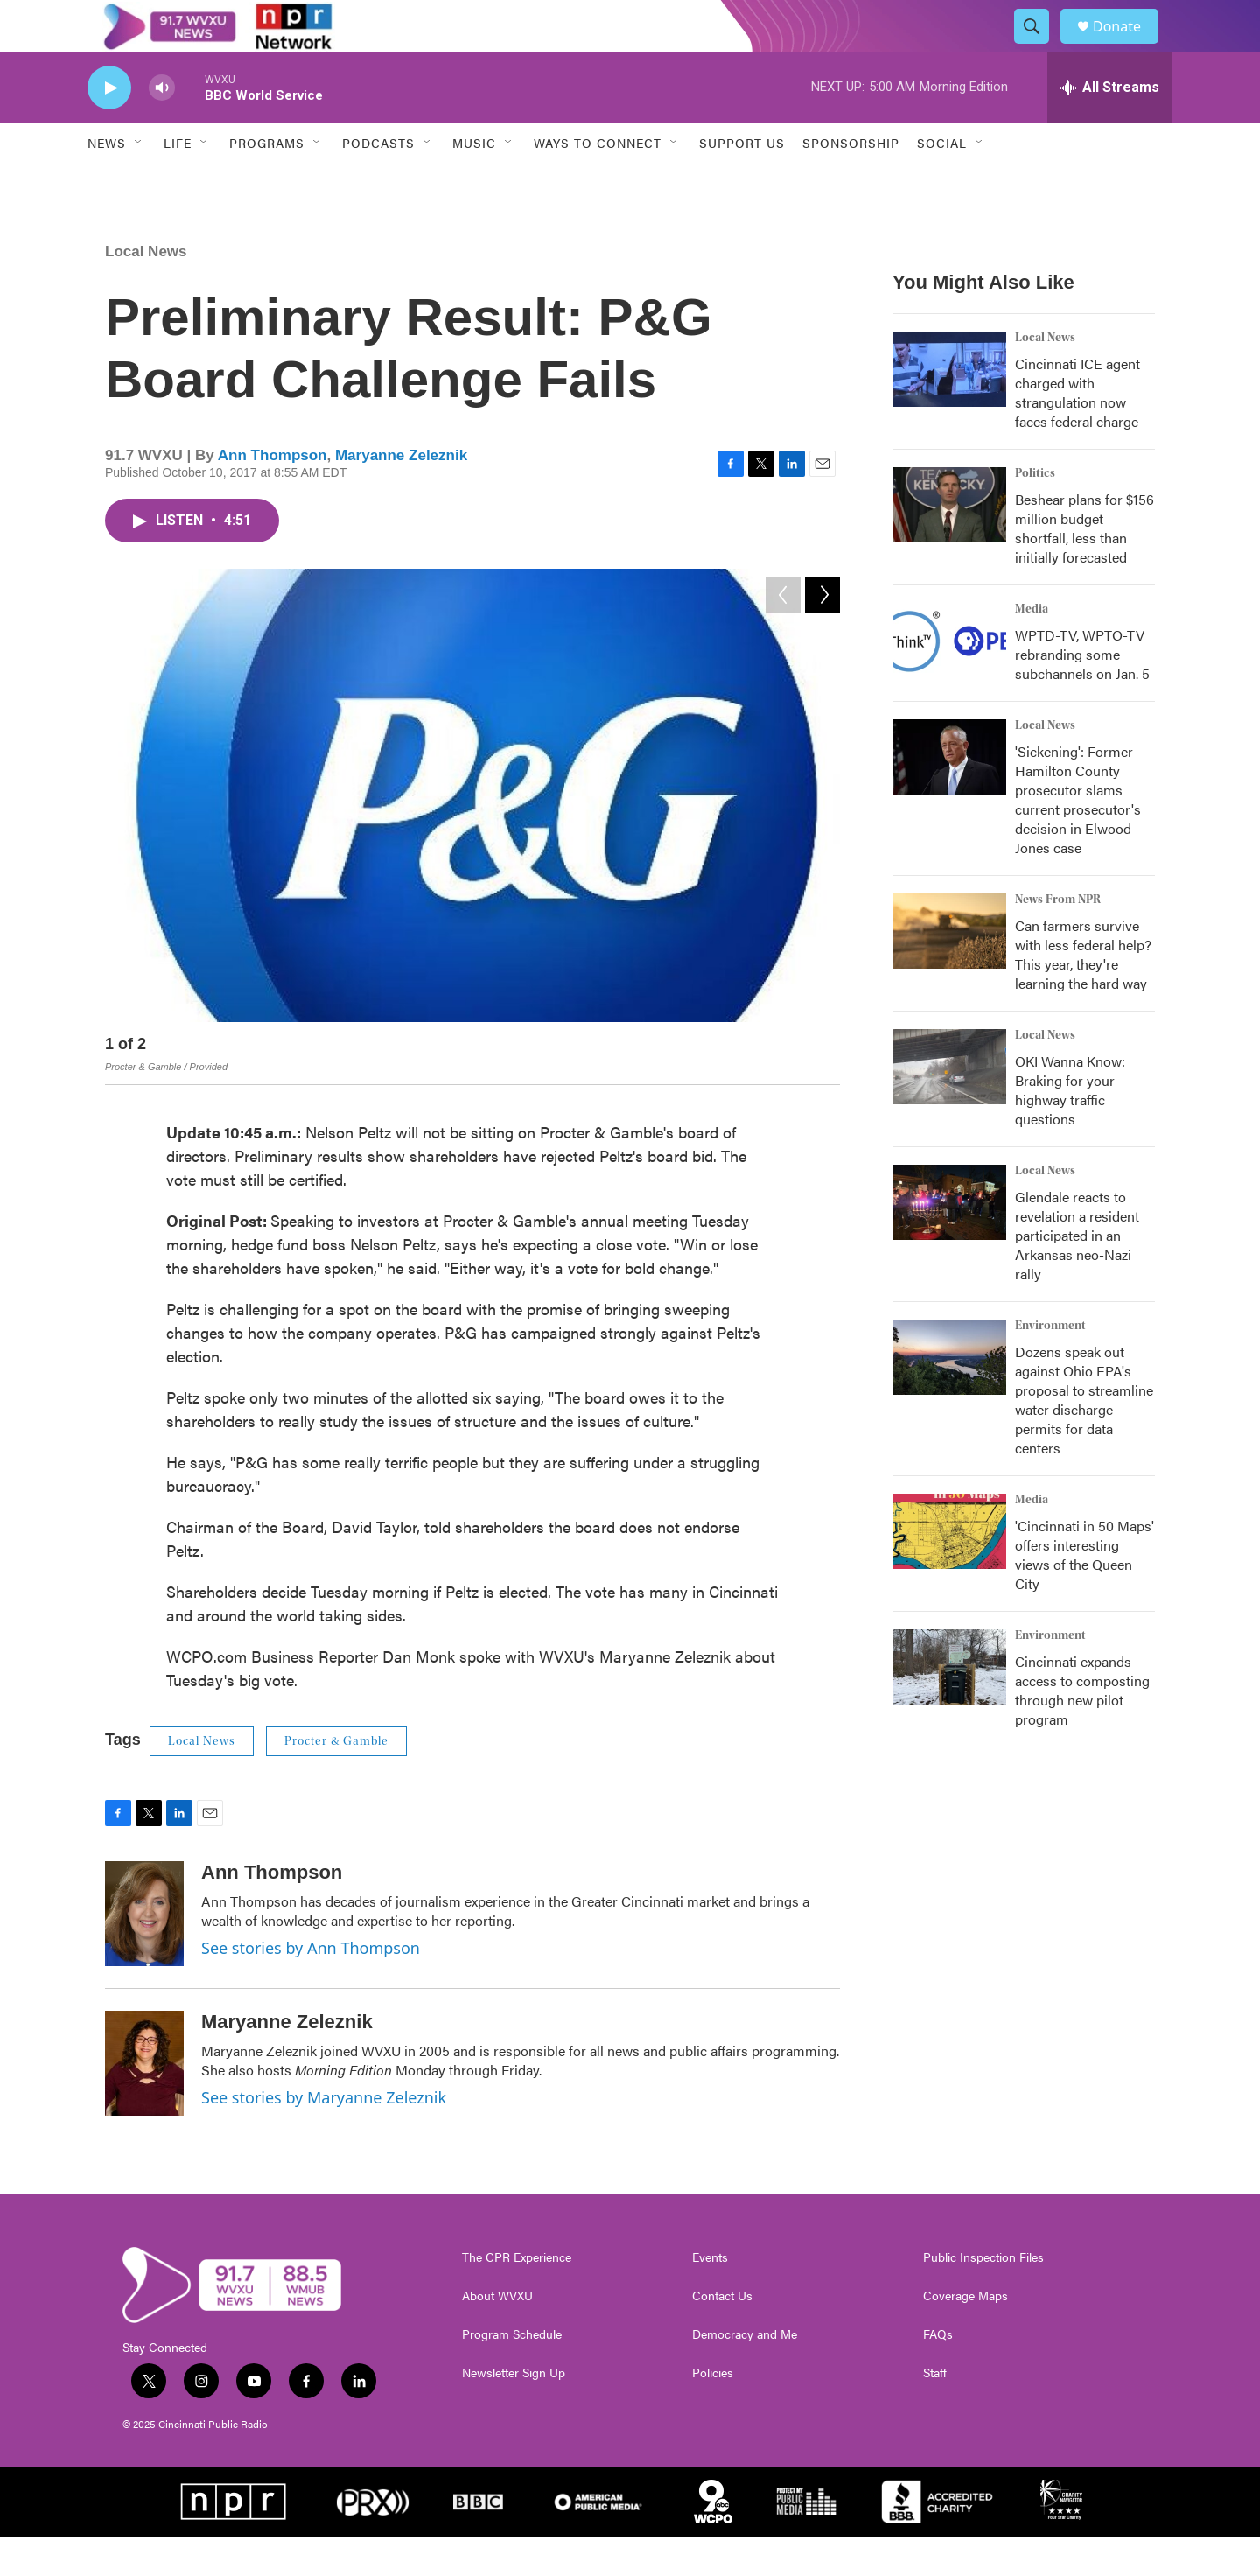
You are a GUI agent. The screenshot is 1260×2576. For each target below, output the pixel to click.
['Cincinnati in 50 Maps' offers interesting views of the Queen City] (949, 1570)
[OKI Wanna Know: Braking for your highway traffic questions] (949, 1106)
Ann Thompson (272, 494)
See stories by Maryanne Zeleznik (323, 2136)
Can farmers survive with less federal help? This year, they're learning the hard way (1083, 993)
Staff (935, 2412)
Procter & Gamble (336, 1781)
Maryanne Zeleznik (401, 494)
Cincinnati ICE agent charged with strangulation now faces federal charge (1077, 432)
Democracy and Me (744, 2374)
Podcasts (378, 182)
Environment (1050, 1365)
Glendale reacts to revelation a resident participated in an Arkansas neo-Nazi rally (1077, 1274)
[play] (109, 127)
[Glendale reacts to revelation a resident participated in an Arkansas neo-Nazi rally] (949, 1241)
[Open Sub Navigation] (139, 182)
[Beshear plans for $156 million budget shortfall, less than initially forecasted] (949, 544)
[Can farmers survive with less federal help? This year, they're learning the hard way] (949, 970)
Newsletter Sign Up (513, 2412)
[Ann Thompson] (144, 1953)
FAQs (938, 2374)
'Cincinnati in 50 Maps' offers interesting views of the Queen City (1084, 1594)
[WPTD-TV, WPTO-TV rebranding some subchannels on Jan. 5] (949, 680)
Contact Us (722, 2335)
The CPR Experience (516, 2297)
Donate (1128, 46)
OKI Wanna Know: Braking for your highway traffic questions (1070, 1129)
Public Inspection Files (983, 2297)
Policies (712, 2412)
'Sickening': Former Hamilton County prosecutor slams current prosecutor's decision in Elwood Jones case (1078, 838)
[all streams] (1109, 127)
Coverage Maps (965, 2335)
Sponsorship (851, 182)
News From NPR (1058, 939)
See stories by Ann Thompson (310, 1987)
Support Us (742, 182)
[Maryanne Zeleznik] (144, 2102)
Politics (1035, 513)
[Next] (822, 1086)
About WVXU (497, 2335)
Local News (146, 291)
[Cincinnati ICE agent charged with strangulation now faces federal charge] (949, 408)
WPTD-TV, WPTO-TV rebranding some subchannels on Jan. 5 (1082, 693)
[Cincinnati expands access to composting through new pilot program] (949, 1706)
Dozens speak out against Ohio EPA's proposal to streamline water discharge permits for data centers (1084, 1439)
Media (1031, 648)
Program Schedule (512, 2374)
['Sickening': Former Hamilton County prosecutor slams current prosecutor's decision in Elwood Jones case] (949, 796)
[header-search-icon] (1039, 46)
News (107, 182)
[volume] (162, 127)
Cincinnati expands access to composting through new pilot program (1082, 1729)
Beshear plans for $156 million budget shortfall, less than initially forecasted (1084, 567)
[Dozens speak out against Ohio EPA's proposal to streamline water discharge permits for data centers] (949, 1396)
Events (710, 2297)
